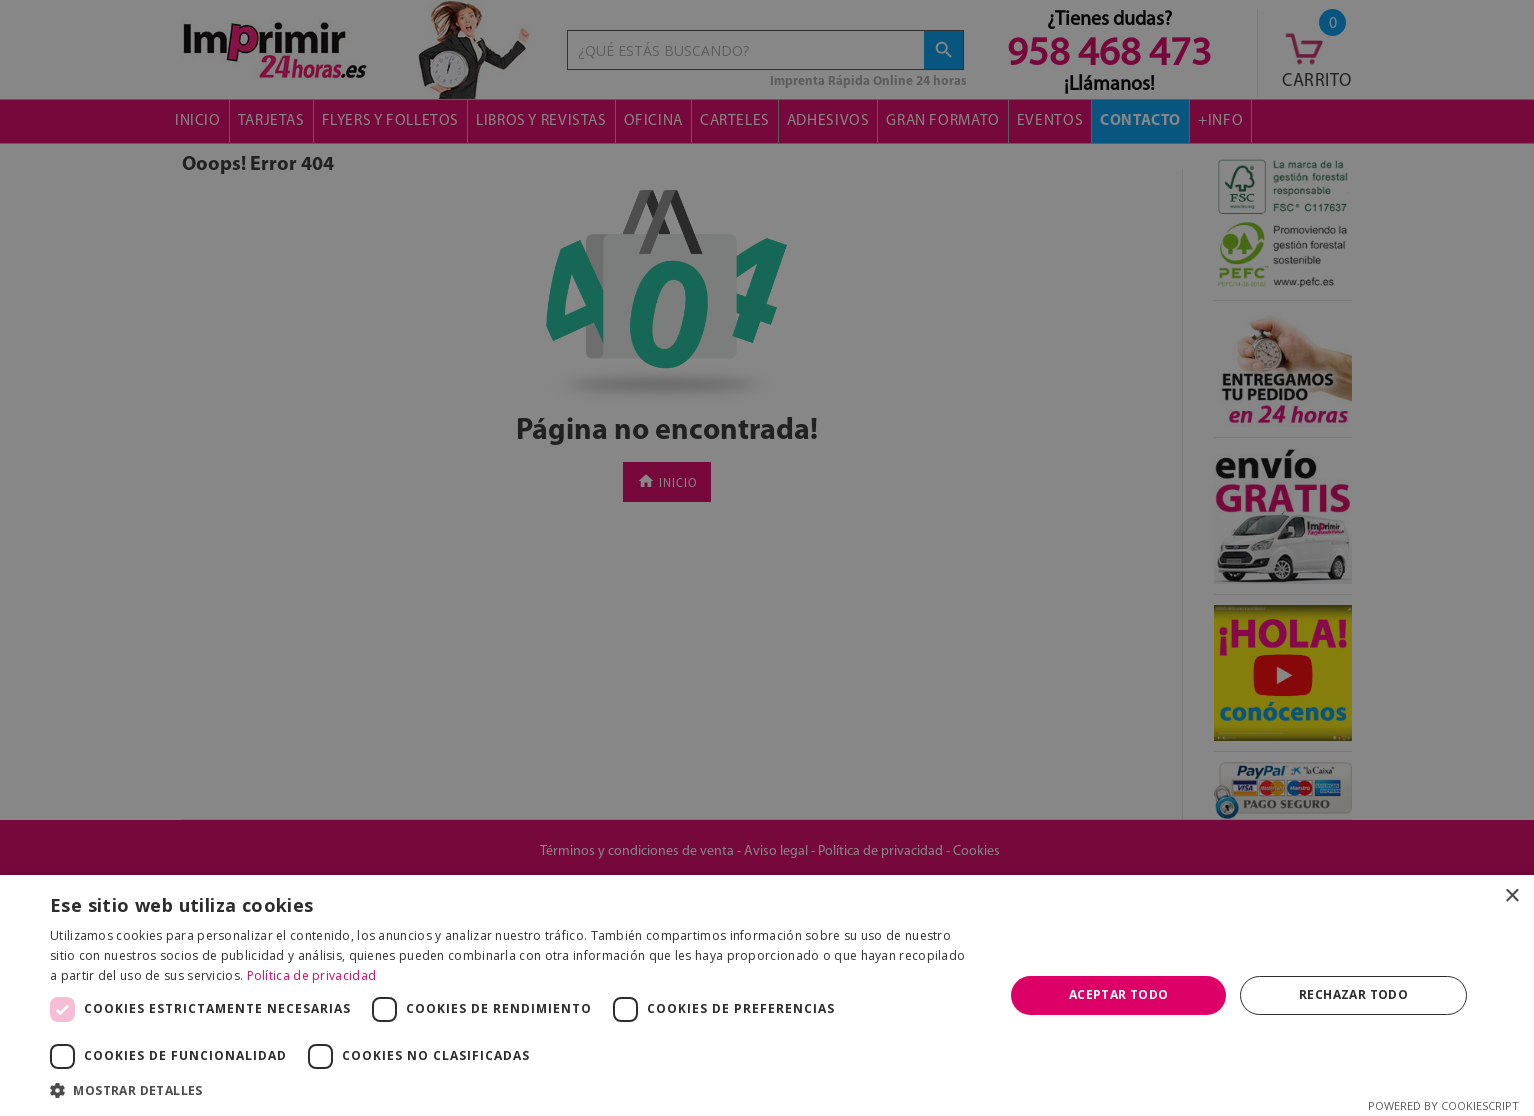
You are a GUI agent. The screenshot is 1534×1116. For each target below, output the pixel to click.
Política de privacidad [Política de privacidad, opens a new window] (312, 975)
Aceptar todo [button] (1119, 994)
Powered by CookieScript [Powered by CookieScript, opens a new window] (1443, 1105)
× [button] (1511, 896)
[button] (513, 1090)
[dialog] (767, 558)
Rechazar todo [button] (1353, 994)
